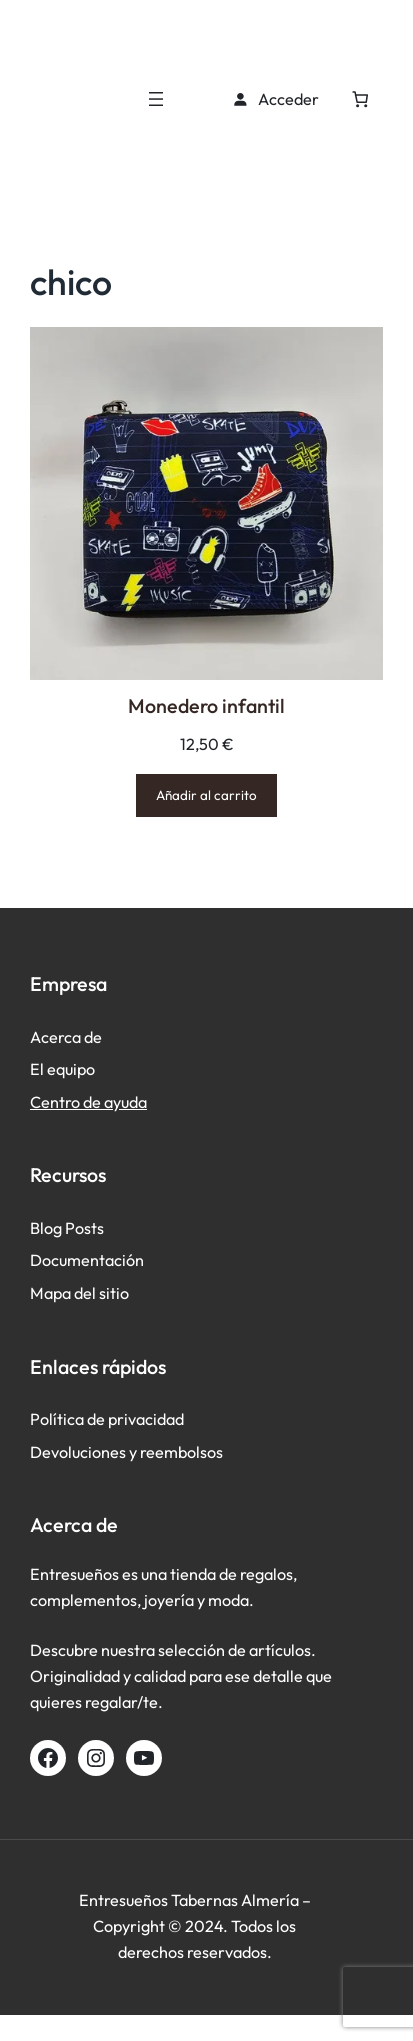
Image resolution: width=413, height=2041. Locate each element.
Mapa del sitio (79, 1293)
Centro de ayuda (88, 1102)
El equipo (62, 1069)
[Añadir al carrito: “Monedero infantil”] (206, 795)
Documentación (87, 1260)
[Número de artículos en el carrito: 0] (360, 99)
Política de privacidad (107, 1419)
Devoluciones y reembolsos (126, 1452)
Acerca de (66, 1037)
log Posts (72, 1228)
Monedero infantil (206, 705)
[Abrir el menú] (156, 99)
